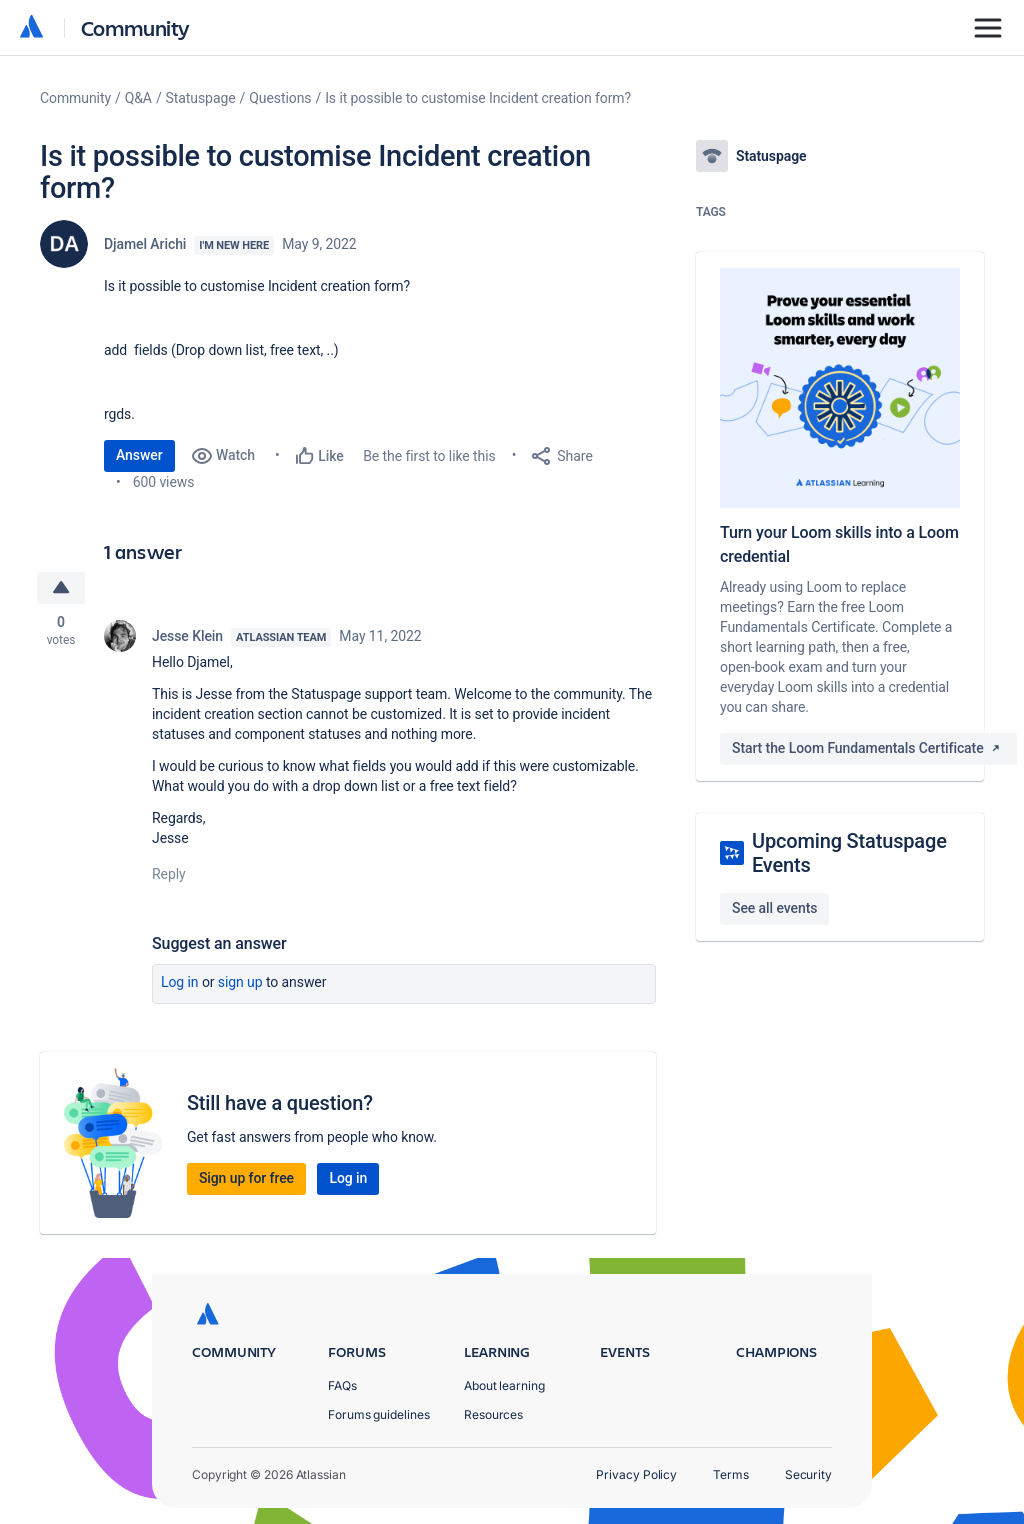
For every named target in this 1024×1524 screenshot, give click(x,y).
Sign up (240, 982)
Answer (139, 455)
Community (135, 27)
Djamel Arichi (145, 244)
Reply (169, 874)
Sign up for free (246, 1178)
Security (808, 1474)
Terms (731, 1474)
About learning (504, 1385)
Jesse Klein (187, 636)
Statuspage (201, 98)
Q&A (138, 98)
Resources (493, 1414)
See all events (774, 908)
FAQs (342, 1385)
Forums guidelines (379, 1414)
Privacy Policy (636, 1474)
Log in (180, 982)
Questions (280, 98)
